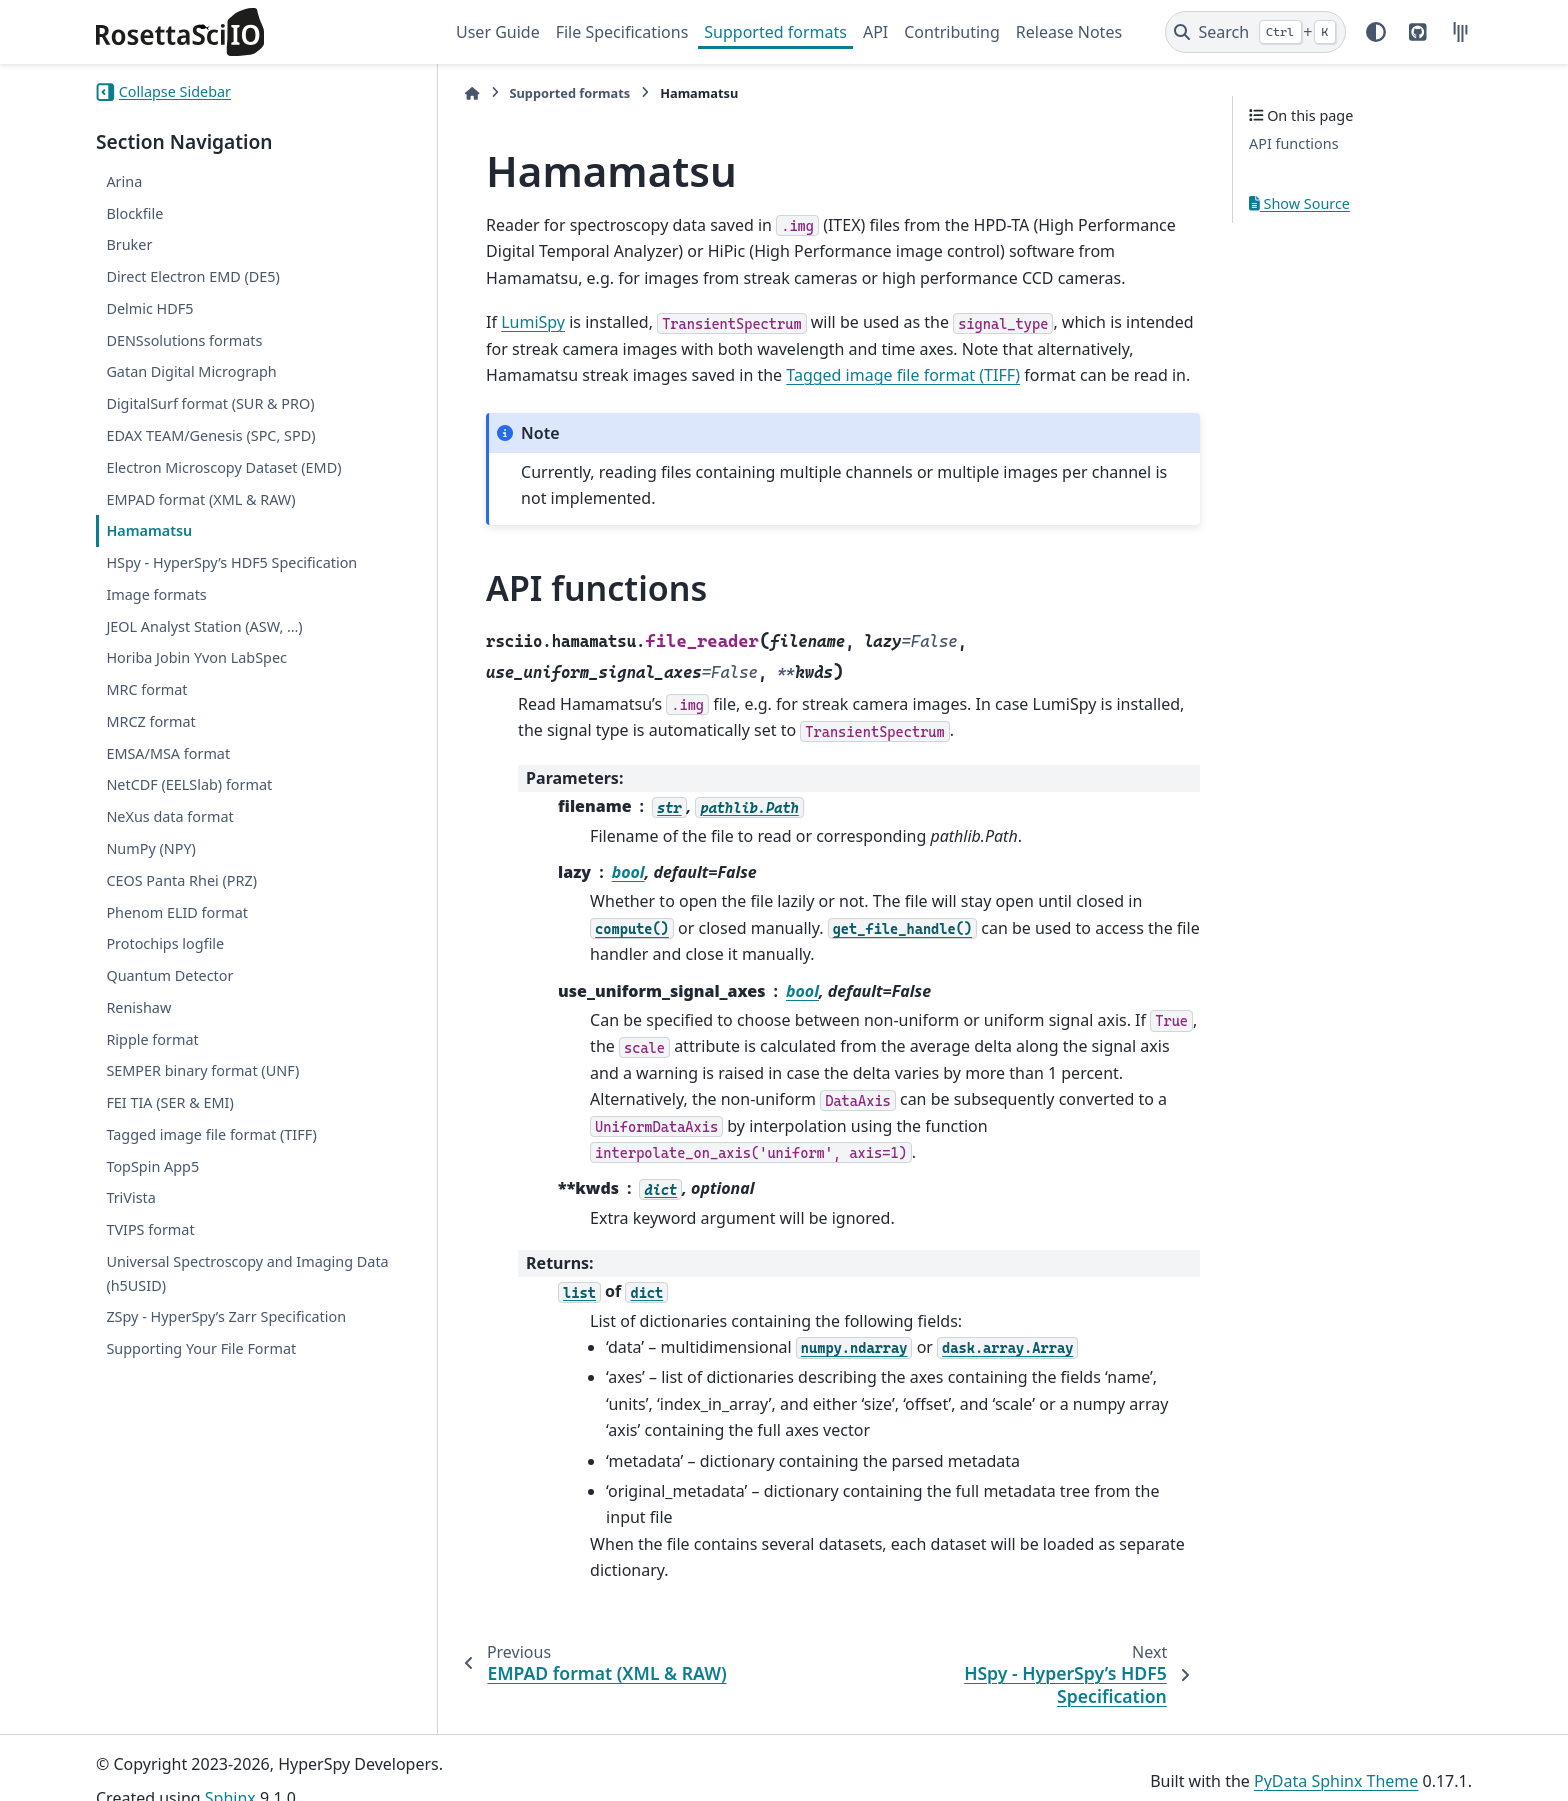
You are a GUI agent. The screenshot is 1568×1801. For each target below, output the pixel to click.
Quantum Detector (169, 975)
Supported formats (775, 32)
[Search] (1255, 32)
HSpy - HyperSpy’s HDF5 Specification (231, 562)
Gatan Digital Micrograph (191, 371)
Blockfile (134, 213)
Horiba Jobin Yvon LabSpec (196, 657)
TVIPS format (150, 1229)
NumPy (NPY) (151, 848)
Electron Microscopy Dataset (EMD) (223, 467)
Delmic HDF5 (149, 308)
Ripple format (152, 1039)
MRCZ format (150, 721)
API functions (1294, 143)
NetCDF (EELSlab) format (189, 784)
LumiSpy (527, 322)
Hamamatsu (149, 530)
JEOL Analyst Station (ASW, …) (204, 626)
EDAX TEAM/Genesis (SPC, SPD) (210, 435)
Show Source (1299, 203)
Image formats (156, 594)
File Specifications (622, 32)
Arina (124, 181)
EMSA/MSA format (168, 753)
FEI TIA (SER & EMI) (169, 1102)
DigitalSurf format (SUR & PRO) (210, 403)
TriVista (130, 1197)
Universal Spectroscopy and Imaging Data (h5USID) (247, 1273)
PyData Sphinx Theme (1336, 1755)
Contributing (952, 32)
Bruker (129, 244)
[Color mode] (1376, 32)
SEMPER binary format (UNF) (202, 1070)
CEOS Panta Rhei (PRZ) (181, 880)
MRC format (146, 689)
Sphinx (230, 1772)
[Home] (466, 93)
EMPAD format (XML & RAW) (200, 499)
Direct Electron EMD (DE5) (192, 276)
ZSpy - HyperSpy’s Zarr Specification (226, 1316)
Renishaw (138, 1007)
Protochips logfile (165, 943)
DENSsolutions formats (184, 340)
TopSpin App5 (152, 1166)
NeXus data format (169, 816)
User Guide (498, 32)
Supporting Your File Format (201, 1348)
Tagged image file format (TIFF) (211, 1134)
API (875, 32)
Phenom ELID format (177, 912)
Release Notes (1069, 32)
